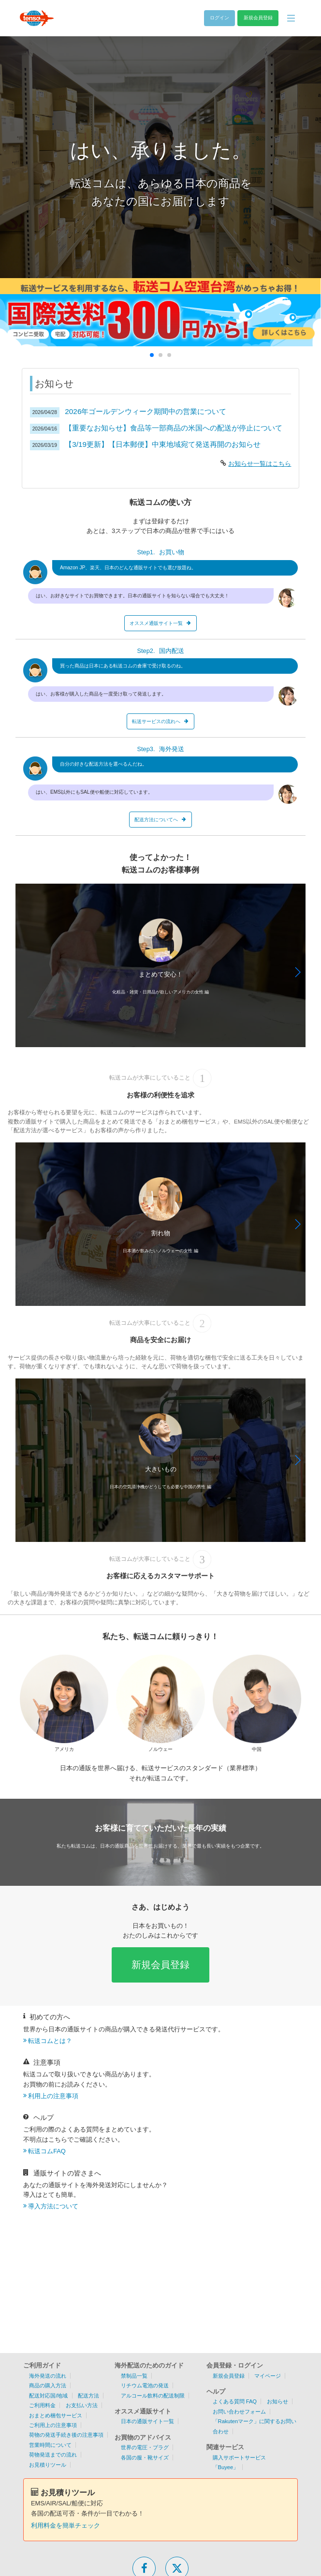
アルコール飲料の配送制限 (153, 2395)
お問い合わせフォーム (239, 2411)
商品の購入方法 (47, 2385)
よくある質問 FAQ (235, 2401)
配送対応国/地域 (48, 2395)
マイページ (267, 2376)
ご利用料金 (42, 2405)
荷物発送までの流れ (53, 2455)
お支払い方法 (82, 2405)
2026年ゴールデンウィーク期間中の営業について (145, 411)
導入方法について (53, 2206)
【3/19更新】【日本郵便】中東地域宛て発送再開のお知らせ (163, 444)
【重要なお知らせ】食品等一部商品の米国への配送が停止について (173, 428)
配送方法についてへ (160, 819)
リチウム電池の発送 (145, 2385)
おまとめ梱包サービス (55, 2415)
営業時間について (50, 2445)
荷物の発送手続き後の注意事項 (66, 2435)
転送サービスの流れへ (160, 721)
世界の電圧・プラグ (145, 2447)
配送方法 (88, 2395)
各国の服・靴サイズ (145, 2457)
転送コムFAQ (47, 2151)
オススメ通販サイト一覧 (160, 623)
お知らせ (277, 2401)
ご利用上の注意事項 (53, 2425)
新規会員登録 (160, 1964)
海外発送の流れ (47, 2376)
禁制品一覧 (134, 2376)
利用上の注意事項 (53, 2096)
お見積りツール (47, 2465)
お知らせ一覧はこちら (259, 463)
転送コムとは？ (50, 2040)
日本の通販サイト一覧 (147, 2421)
